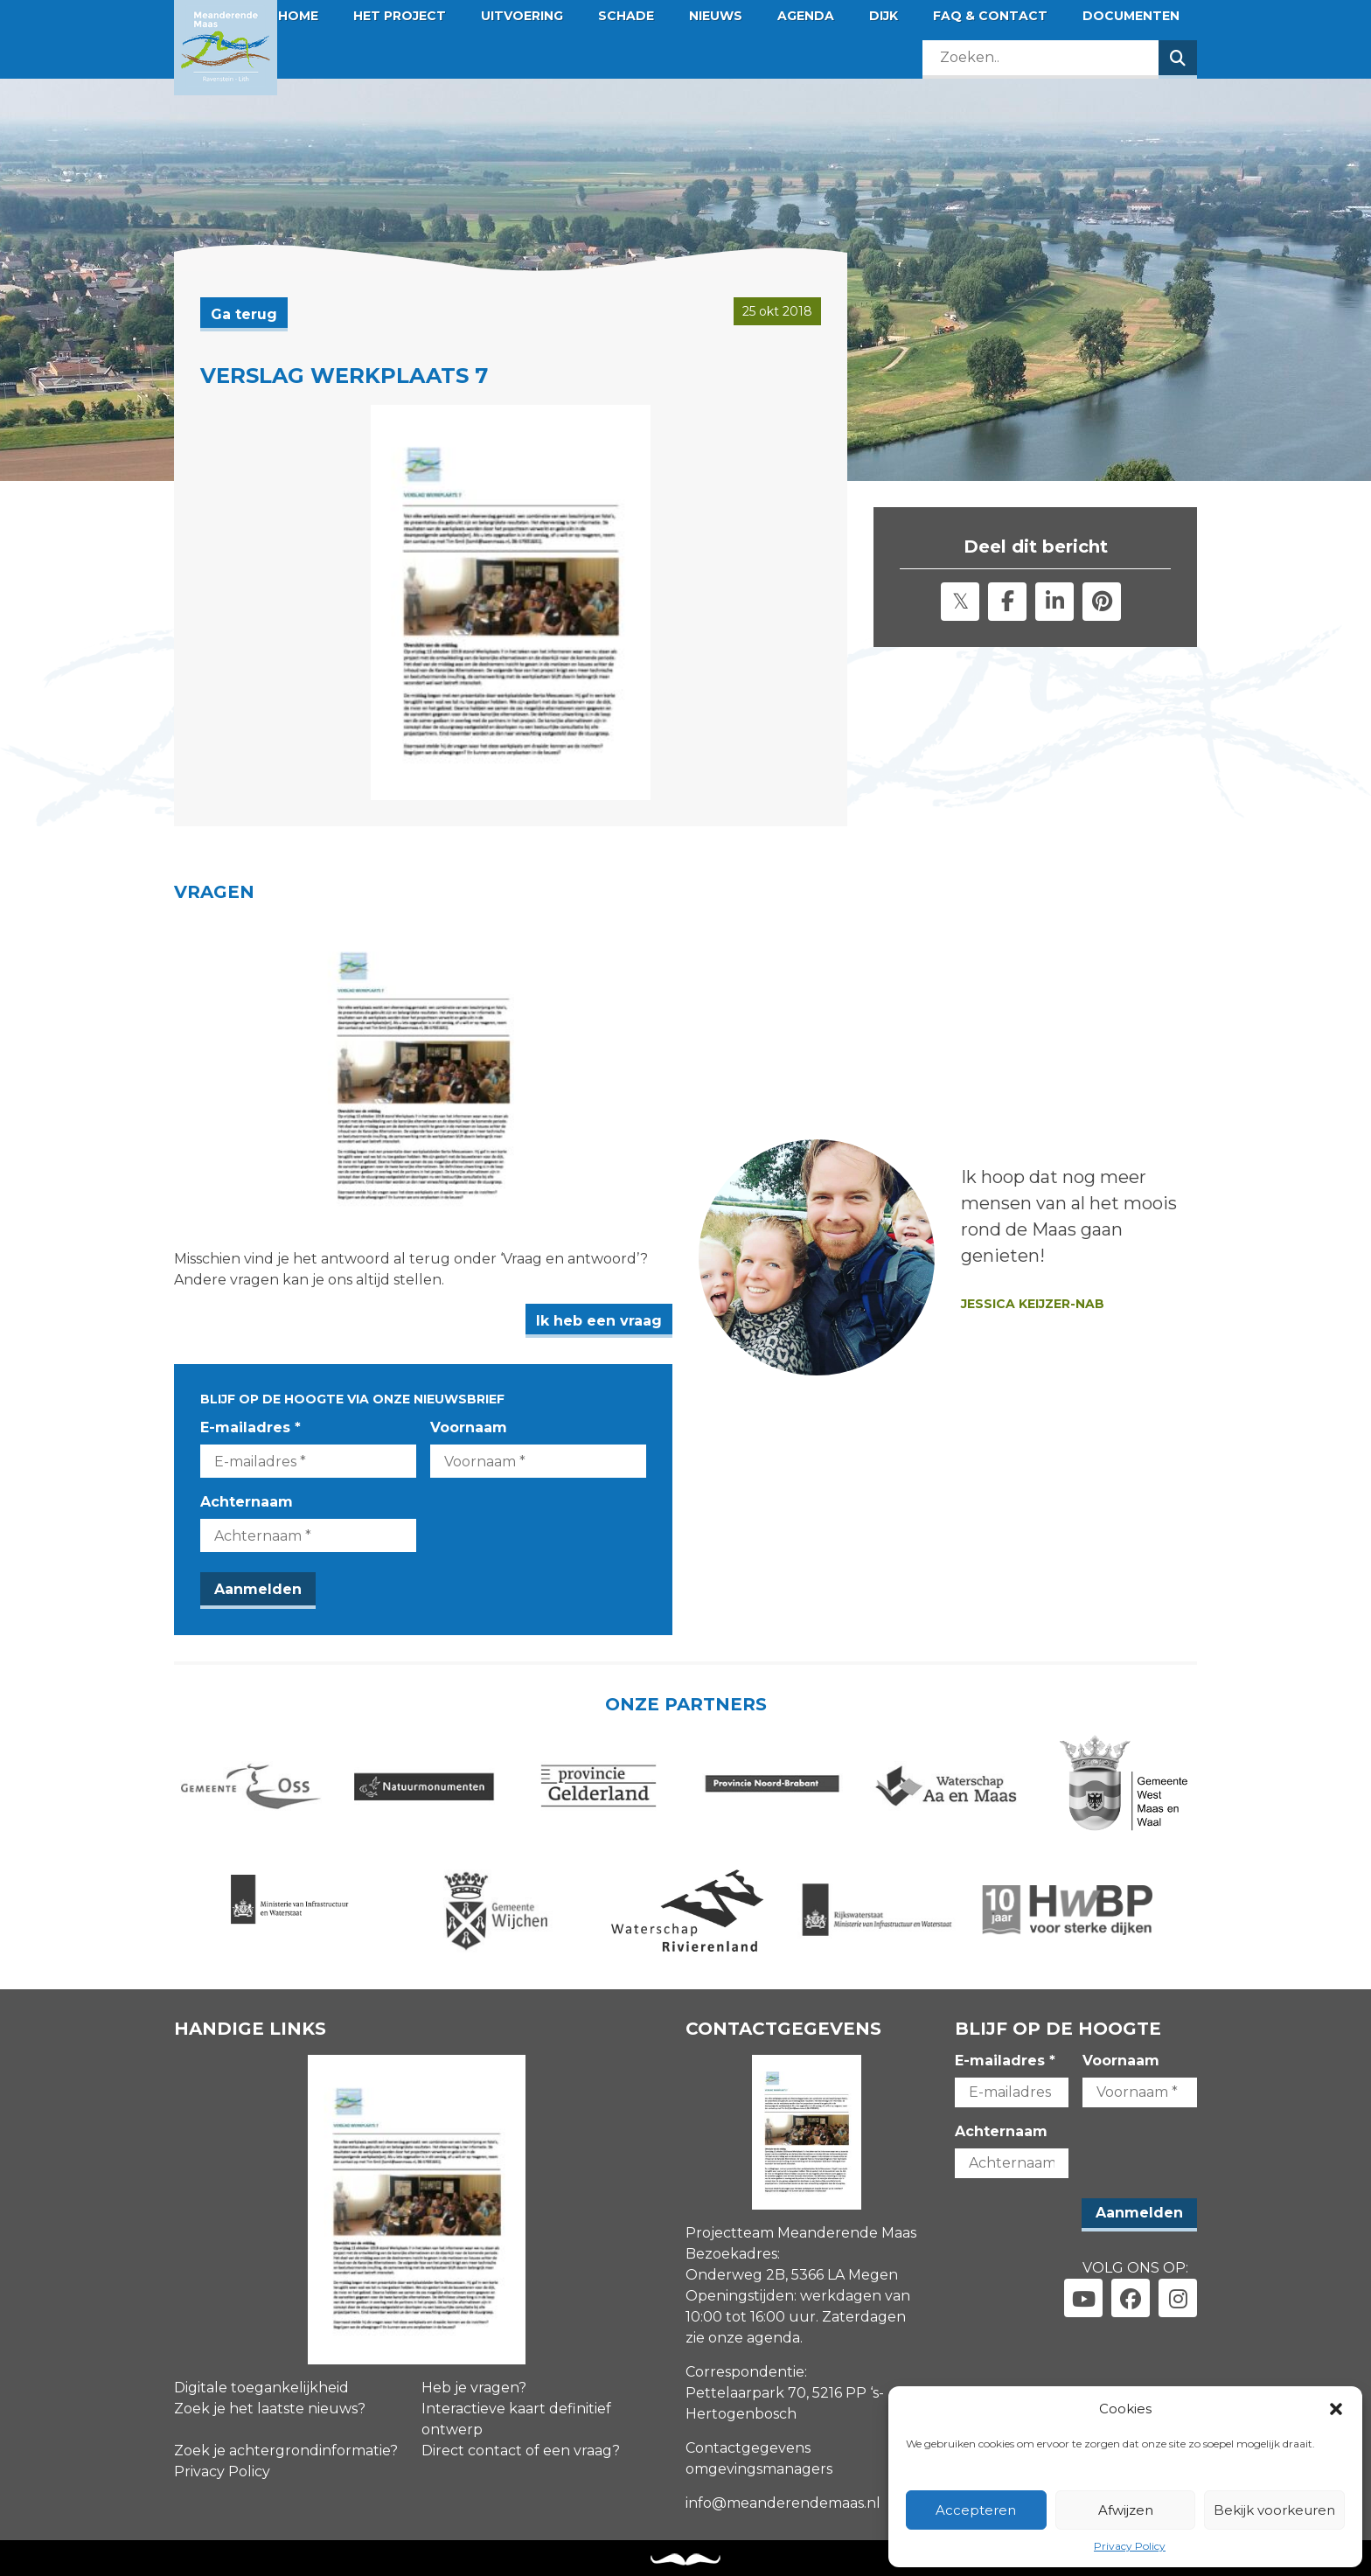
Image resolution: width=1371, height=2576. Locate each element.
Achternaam (246, 1501)
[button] (1336, 2409)
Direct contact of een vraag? (520, 2450)
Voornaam (468, 1427)
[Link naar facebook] (1130, 2298)
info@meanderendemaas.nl (783, 2503)
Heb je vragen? (473, 2387)
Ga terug (244, 314)
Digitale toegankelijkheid (261, 2387)
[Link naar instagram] (1178, 2298)
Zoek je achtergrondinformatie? (286, 2450)
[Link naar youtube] (1083, 2298)
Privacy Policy (1130, 2545)
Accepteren (976, 2510)
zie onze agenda (743, 2337)
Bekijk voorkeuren (1274, 2510)
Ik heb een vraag (599, 1320)
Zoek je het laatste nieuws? (269, 2408)
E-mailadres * (250, 1427)
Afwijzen (1125, 2510)
